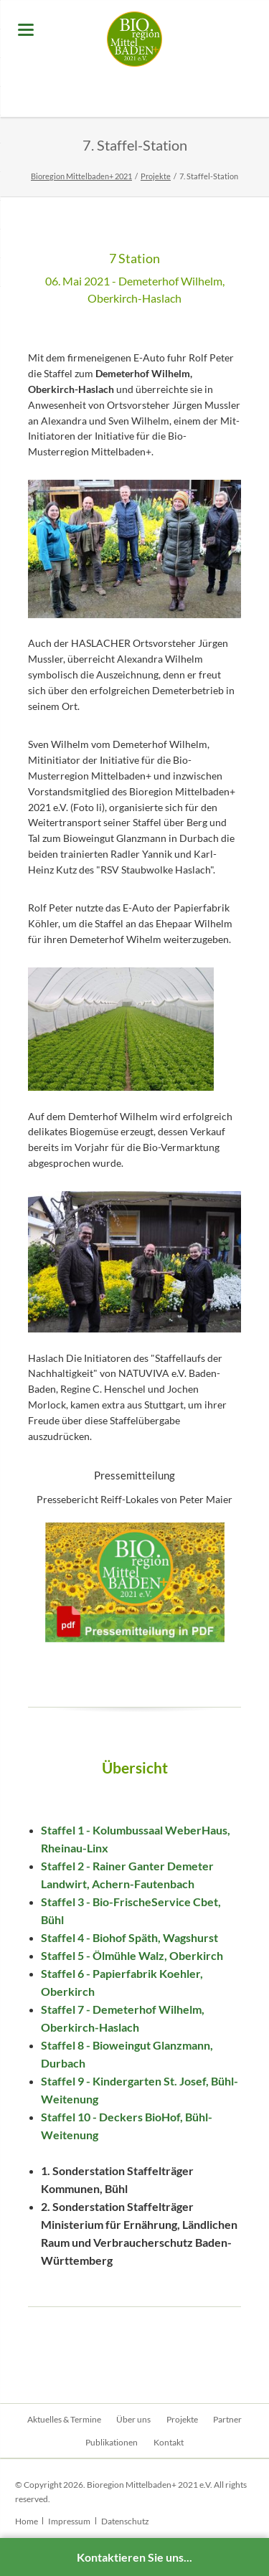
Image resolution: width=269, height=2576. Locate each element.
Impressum (69, 2521)
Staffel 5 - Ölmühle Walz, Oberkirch (132, 1955)
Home (26, 2521)
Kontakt (169, 2442)
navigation (26, 30)
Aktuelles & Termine (64, 2419)
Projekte (156, 176)
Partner (227, 2419)
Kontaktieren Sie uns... (134, 2557)
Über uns (133, 2419)
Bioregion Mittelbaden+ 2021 (81, 176)
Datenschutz (125, 2521)
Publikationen (111, 2442)
